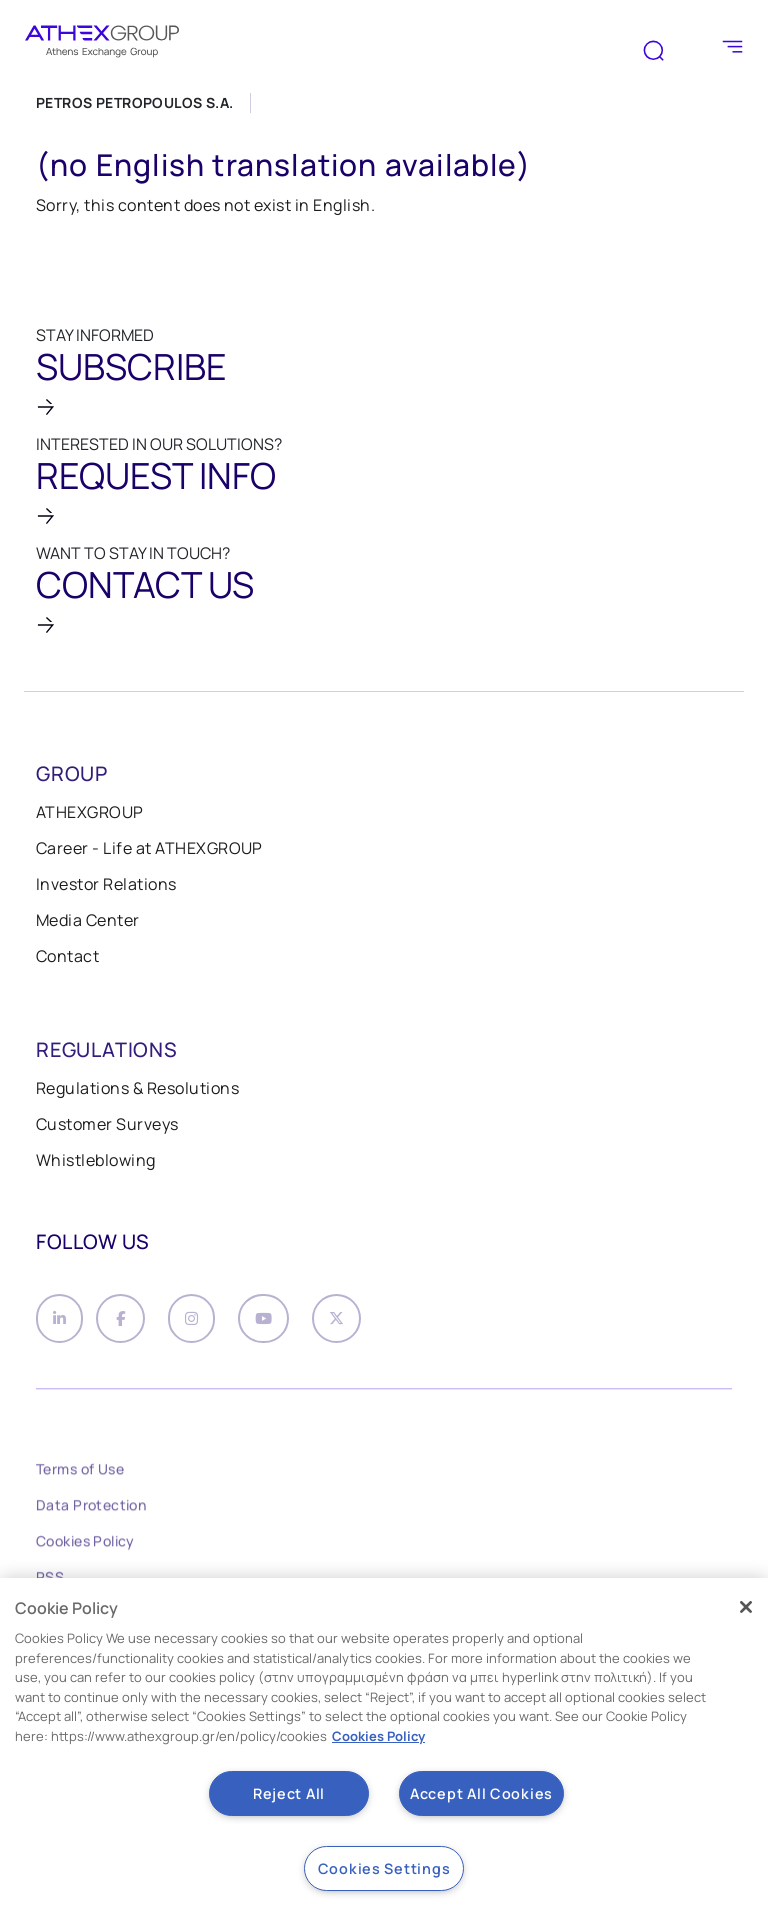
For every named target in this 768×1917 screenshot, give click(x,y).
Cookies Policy (85, 1547)
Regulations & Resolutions (137, 1088)
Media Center (88, 920)
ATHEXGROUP (90, 812)
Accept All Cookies (481, 1793)
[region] (384, 1747)
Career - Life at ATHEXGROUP (149, 848)
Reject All (289, 1793)
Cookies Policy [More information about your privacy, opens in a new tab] (378, 1736)
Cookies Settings (384, 1868)
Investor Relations (106, 884)
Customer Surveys (107, 1124)
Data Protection (91, 1511)
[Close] (746, 1607)
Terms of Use (80, 1475)
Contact (67, 956)
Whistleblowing (96, 1160)
